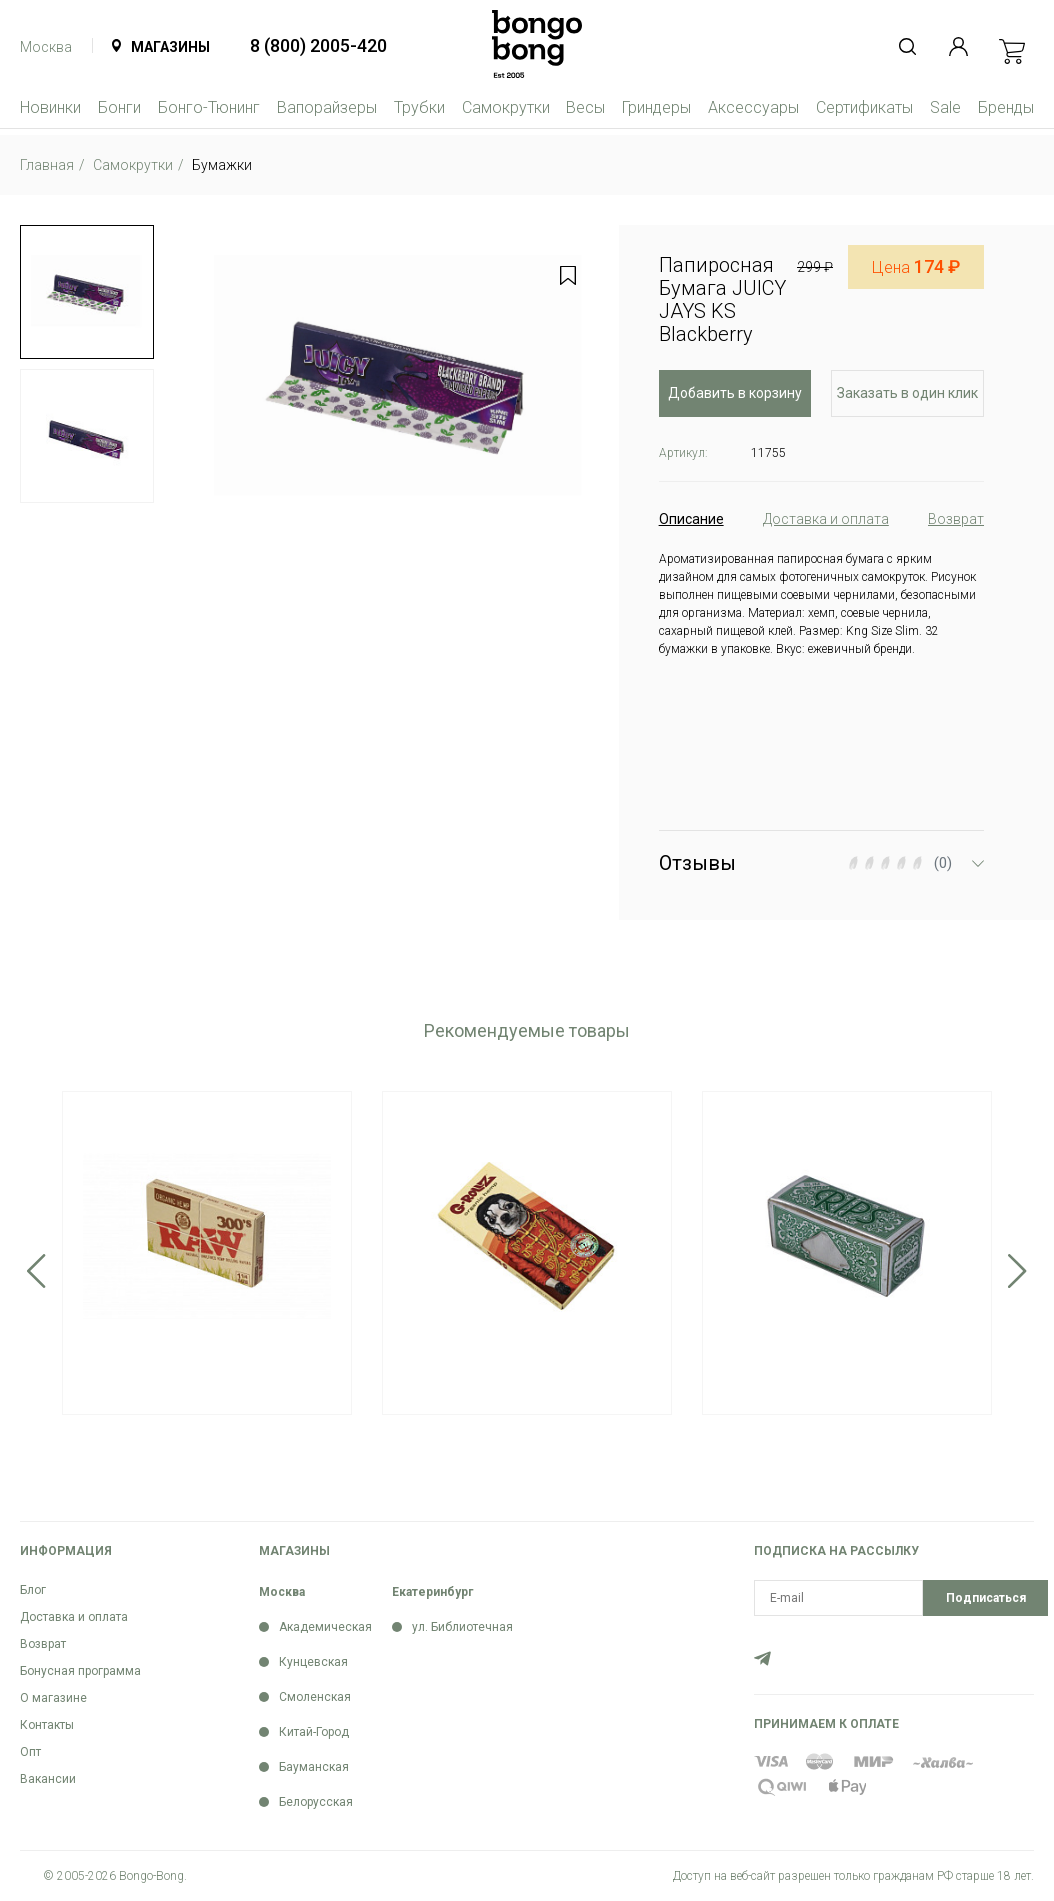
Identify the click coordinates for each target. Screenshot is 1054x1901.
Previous (36, 1271)
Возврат (43, 1644)
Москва (46, 47)
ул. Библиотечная (462, 1627)
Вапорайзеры (327, 107)
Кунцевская (313, 1662)
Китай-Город (314, 1732)
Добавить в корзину (735, 393)
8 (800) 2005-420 (318, 45)
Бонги (119, 107)
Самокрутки (506, 107)
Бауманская (314, 1767)
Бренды (1006, 107)
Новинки (50, 107)
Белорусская (316, 1802)
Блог (33, 1590)
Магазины (170, 47)
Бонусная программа (80, 1671)
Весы (585, 107)
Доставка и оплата (74, 1617)
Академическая (325, 1627)
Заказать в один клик (907, 393)
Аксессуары (753, 107)
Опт (30, 1752)
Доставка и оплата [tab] (826, 519)
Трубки (419, 107)
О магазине (53, 1698)
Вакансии (48, 1779)
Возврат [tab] (956, 519)
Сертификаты (864, 107)
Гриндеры (656, 107)
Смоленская (315, 1697)
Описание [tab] (691, 519)
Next (1017, 1271)
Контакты (47, 1725)
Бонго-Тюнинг (209, 107)
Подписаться (986, 1598)
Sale (945, 107)
